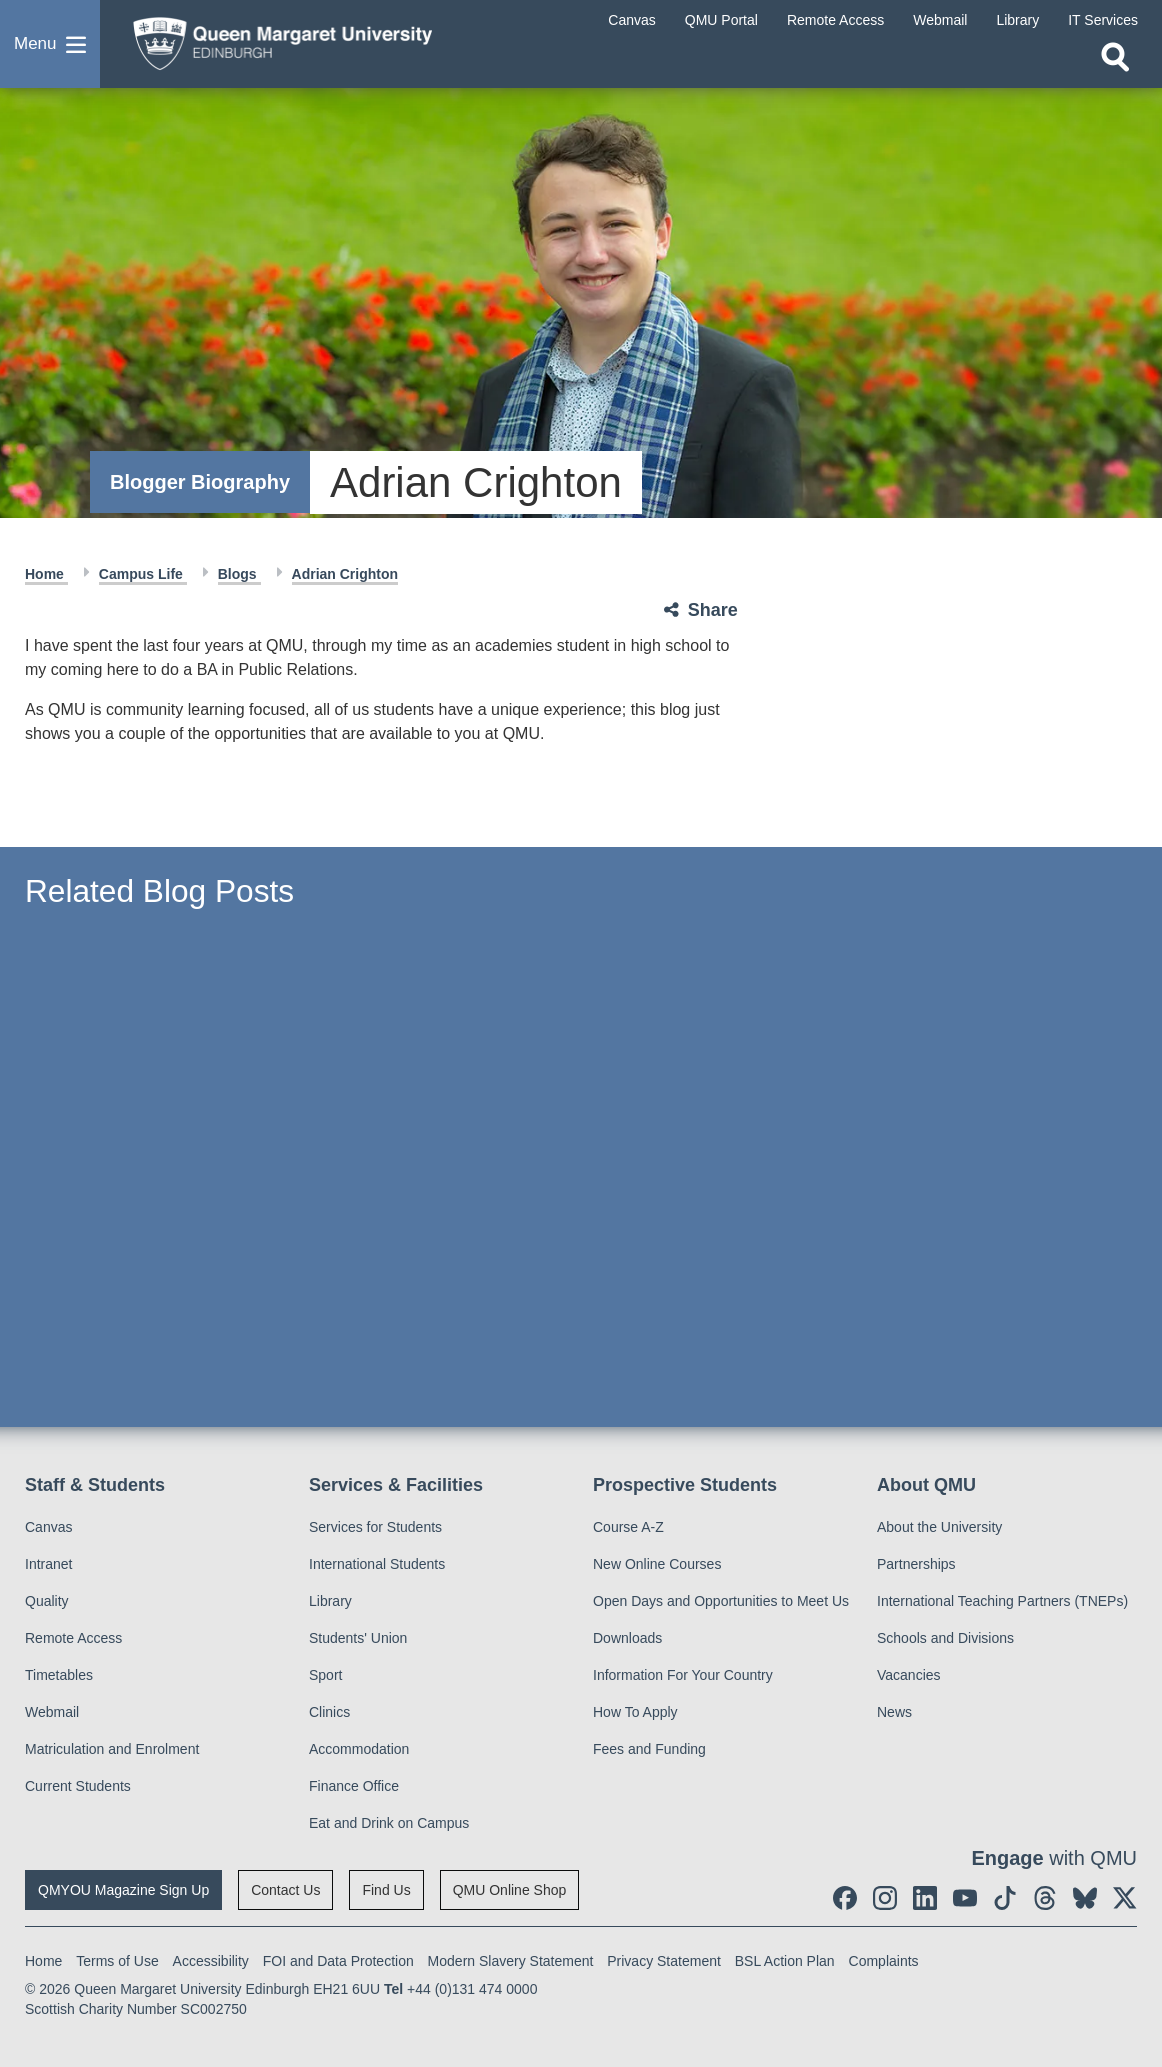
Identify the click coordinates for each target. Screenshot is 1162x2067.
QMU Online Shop (510, 1890)
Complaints (884, 1961)
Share (713, 610)
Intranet (48, 1564)
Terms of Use (117, 1961)
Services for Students (375, 1527)
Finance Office (354, 1786)
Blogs (239, 574)
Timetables (59, 1675)
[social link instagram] (885, 1898)
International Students (377, 1564)
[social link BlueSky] (1085, 1898)
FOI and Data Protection (338, 1961)
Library (330, 1601)
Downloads (627, 1638)
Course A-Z (628, 1527)
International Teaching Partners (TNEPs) (1002, 1601)
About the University (939, 1527)
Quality (47, 1601)
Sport (325, 1675)
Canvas (48, 1527)
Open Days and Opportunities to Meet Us (721, 1601)
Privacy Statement (664, 1961)
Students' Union (358, 1638)
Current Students (78, 1786)
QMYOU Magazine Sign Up (123, 1890)
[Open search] (1115, 57)
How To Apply (635, 1712)
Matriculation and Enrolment (112, 1749)
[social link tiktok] (1005, 1898)
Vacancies (909, 1675)
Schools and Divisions (945, 1638)
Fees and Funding (649, 1749)
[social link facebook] (845, 1898)
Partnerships (916, 1564)
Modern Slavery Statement (511, 1961)
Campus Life (143, 574)
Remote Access (73, 1638)
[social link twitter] (1125, 1898)
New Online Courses (657, 1564)
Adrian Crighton (345, 574)
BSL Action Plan (785, 1961)
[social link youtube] (965, 1898)
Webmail (52, 1712)
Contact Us (285, 1890)
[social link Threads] (1045, 1898)
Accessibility (211, 1961)
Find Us (386, 1890)
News (894, 1712)
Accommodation (359, 1749)
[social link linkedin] (925, 1898)
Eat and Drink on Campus (389, 1823)
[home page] (275, 39)
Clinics (329, 1712)
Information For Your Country (683, 1675)
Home (46, 574)
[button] (50, 44)
